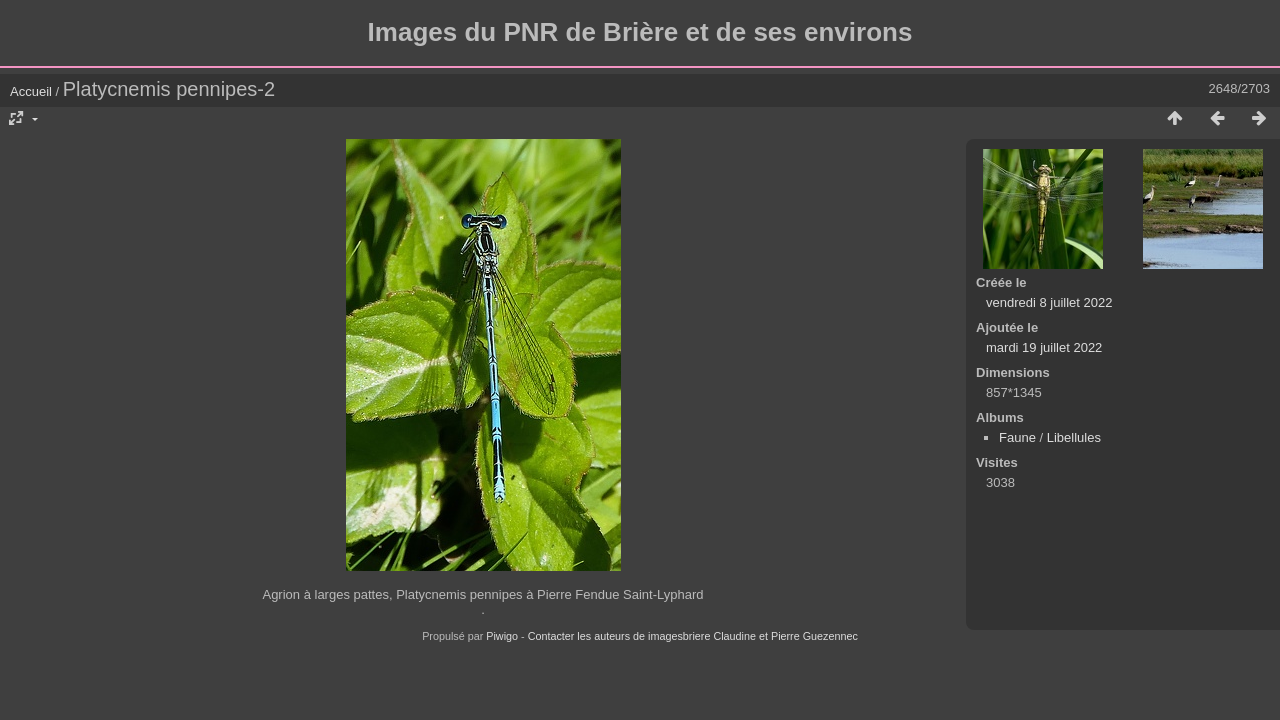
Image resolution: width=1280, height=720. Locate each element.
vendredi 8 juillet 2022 (1049, 302)
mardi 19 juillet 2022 (1044, 347)
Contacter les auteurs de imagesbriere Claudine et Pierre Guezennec (693, 636)
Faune (1017, 437)
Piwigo (502, 636)
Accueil (31, 91)
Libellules (1074, 437)
